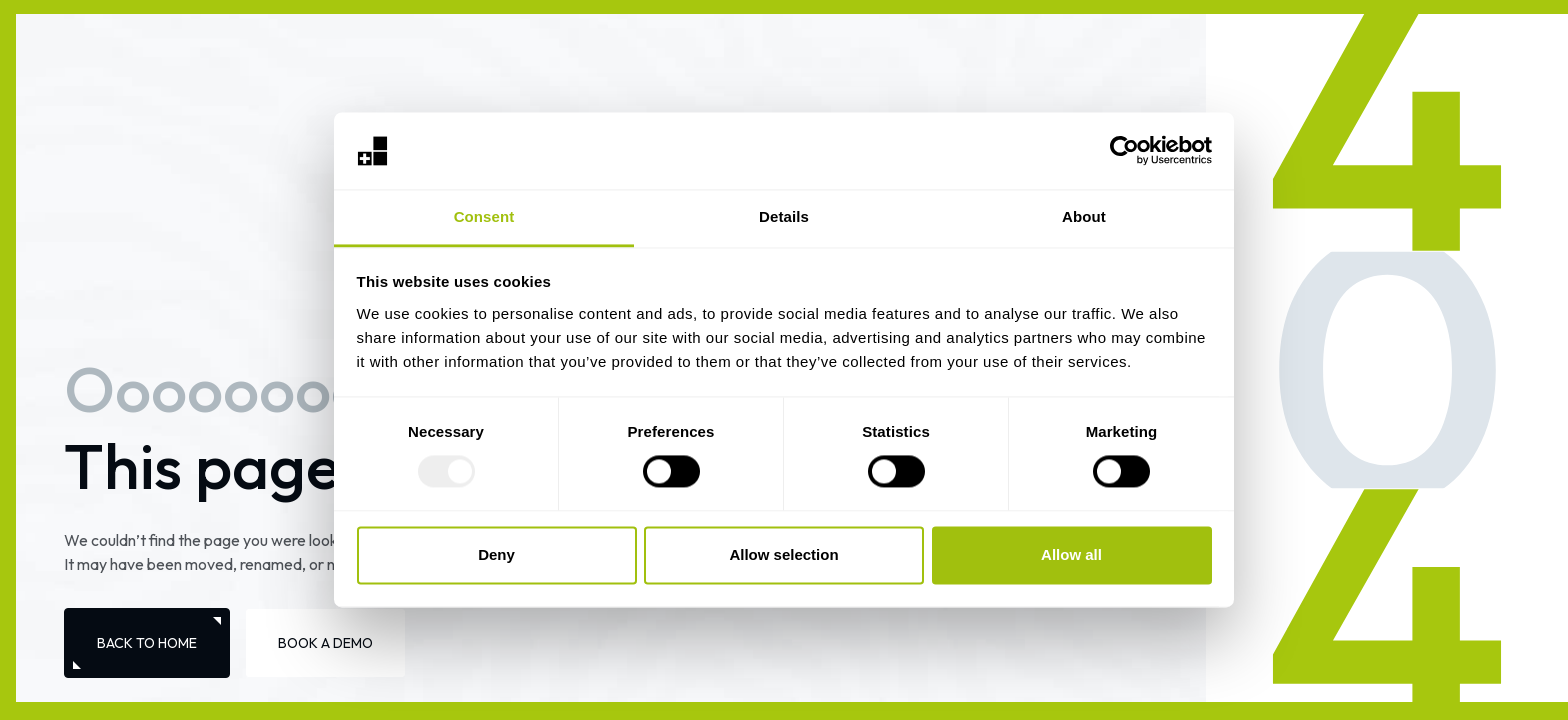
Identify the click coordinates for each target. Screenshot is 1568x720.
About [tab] (1084, 216)
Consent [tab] (484, 216)
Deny (496, 554)
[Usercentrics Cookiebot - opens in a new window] (1124, 151)
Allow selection (783, 554)
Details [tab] (784, 216)
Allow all (1071, 554)
